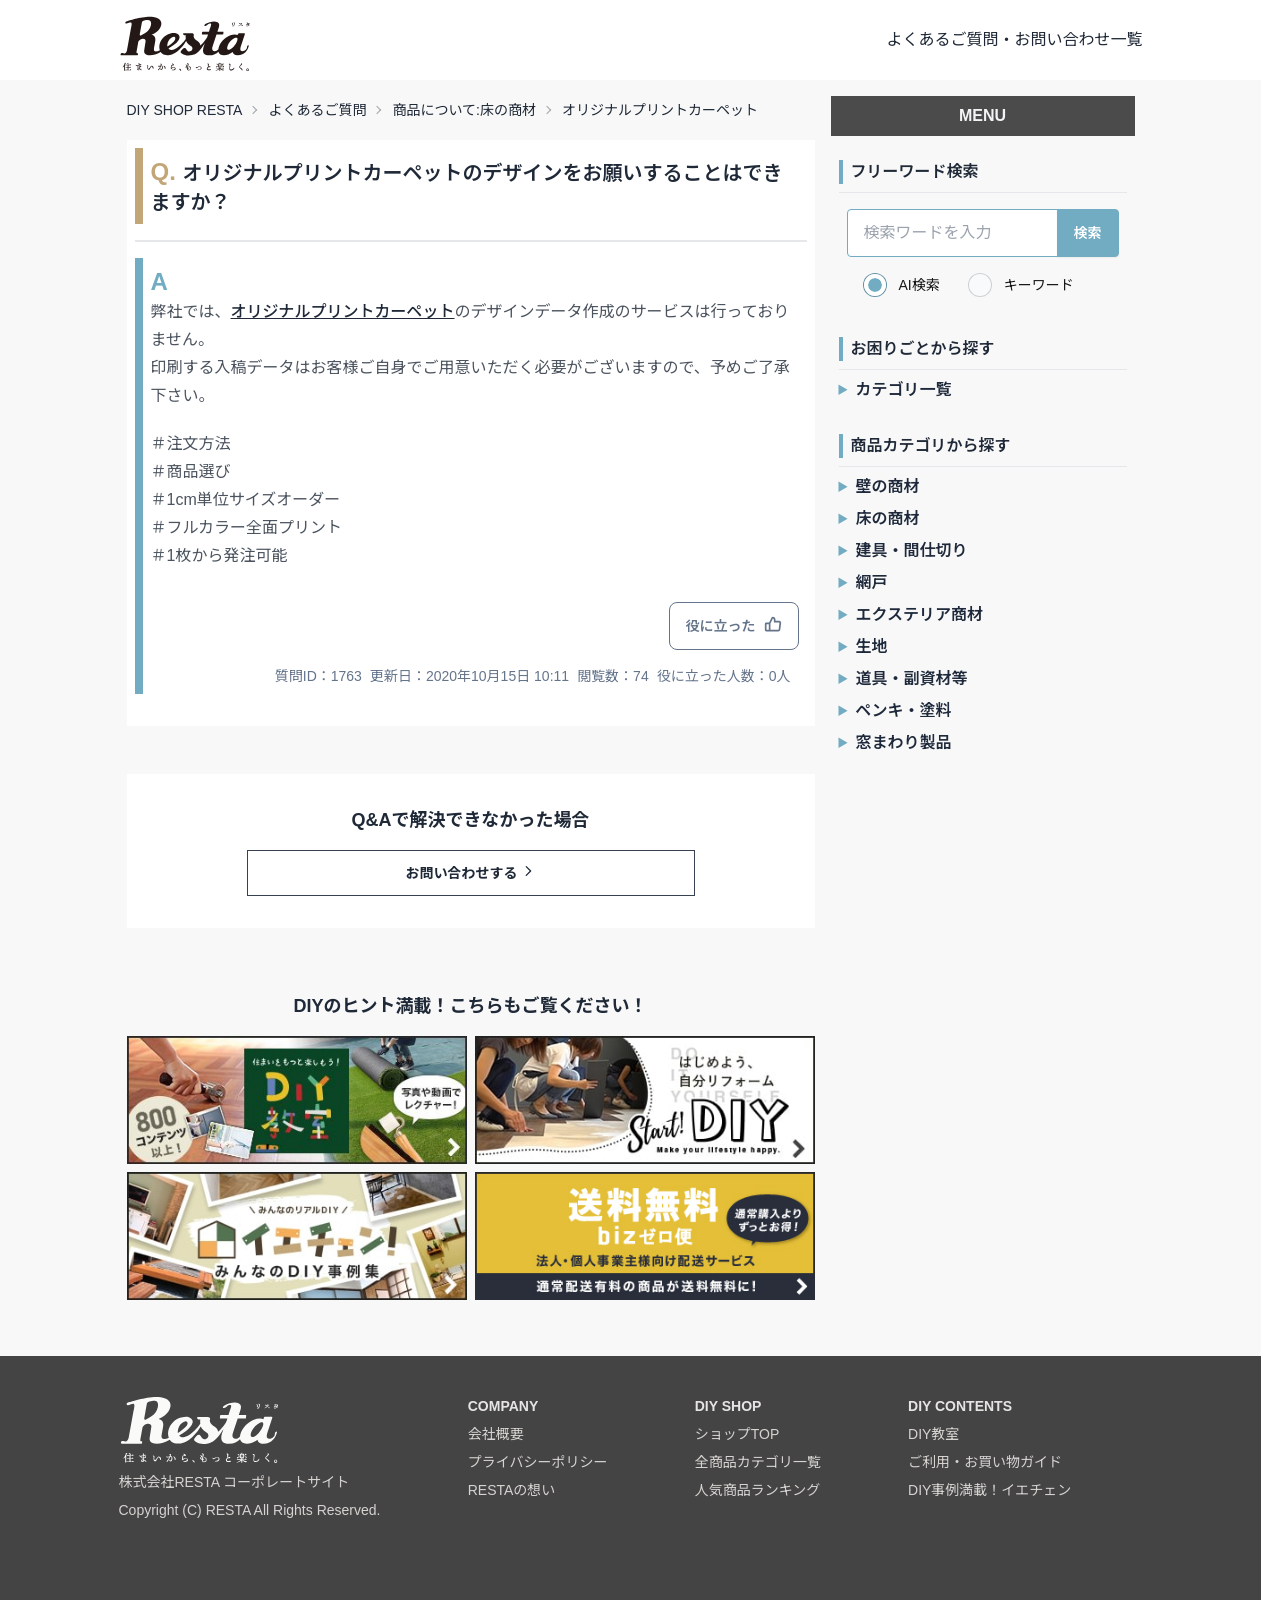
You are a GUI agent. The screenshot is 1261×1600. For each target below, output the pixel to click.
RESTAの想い (512, 1490)
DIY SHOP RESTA (185, 110)
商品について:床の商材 (463, 110)
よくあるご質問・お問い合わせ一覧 (1014, 39)
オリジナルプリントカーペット (660, 110)
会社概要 (496, 1434)
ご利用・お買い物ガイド (985, 1462)
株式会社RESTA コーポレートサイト (234, 1482)
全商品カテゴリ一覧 (758, 1462)
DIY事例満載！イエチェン (989, 1490)
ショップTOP (737, 1434)
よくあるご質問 (317, 110)
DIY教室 (933, 1434)
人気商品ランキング (758, 1490)
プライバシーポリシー (538, 1462)
